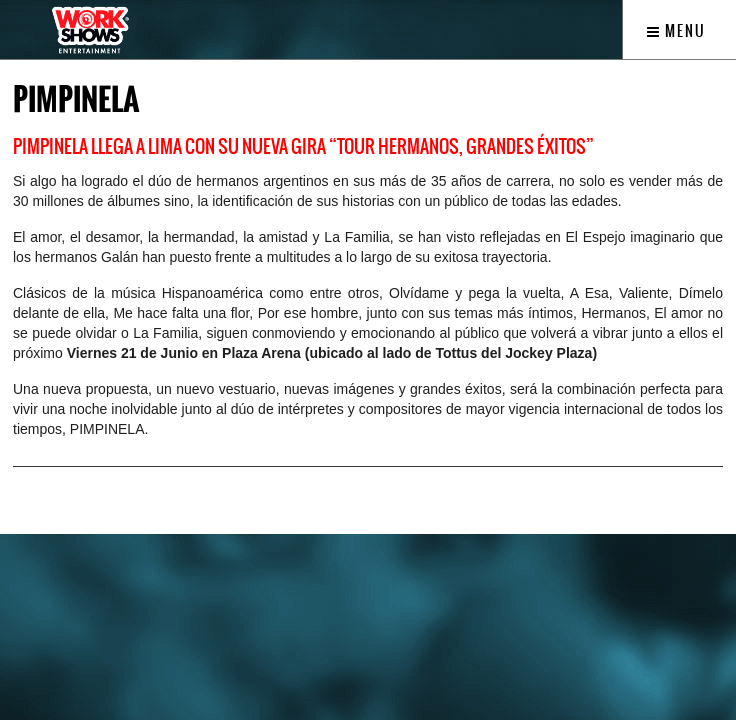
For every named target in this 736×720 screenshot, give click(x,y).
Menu (676, 31)
